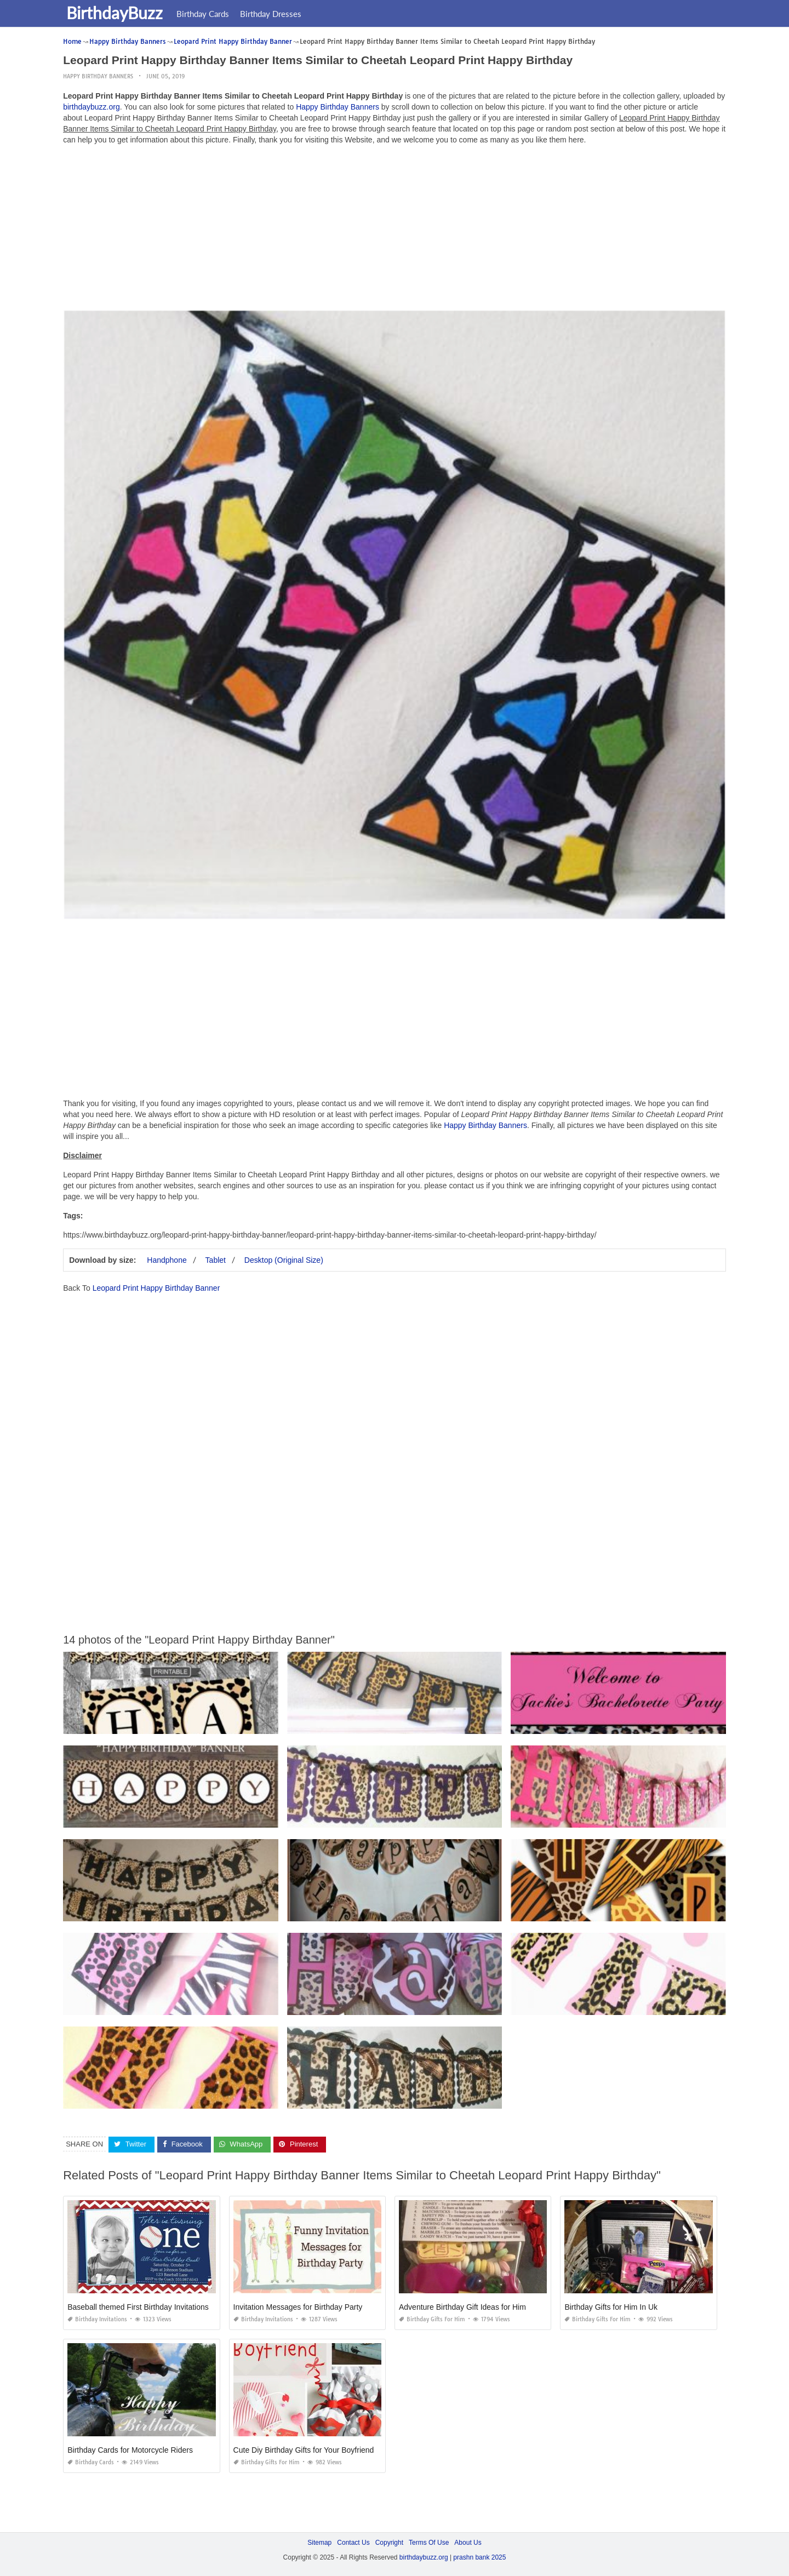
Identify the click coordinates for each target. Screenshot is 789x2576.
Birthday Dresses (273, 14)
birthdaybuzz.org (91, 106)
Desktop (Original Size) (283, 1260)
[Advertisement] (394, 230)
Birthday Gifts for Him (432, 2319)
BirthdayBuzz (116, 12)
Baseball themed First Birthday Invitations (138, 2307)
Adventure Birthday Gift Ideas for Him (462, 2307)
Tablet (215, 1260)
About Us (467, 2542)
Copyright (389, 2542)
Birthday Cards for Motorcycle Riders (130, 2450)
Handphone (166, 1260)
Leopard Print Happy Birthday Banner (156, 1288)
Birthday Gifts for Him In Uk (611, 2307)
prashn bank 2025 (479, 2557)
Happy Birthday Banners (98, 76)
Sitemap (319, 2542)
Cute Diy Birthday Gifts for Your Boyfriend (303, 2450)
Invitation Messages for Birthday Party (298, 2307)
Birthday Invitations (97, 2319)
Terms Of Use (429, 2542)
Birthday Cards (205, 14)
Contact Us (353, 2542)
